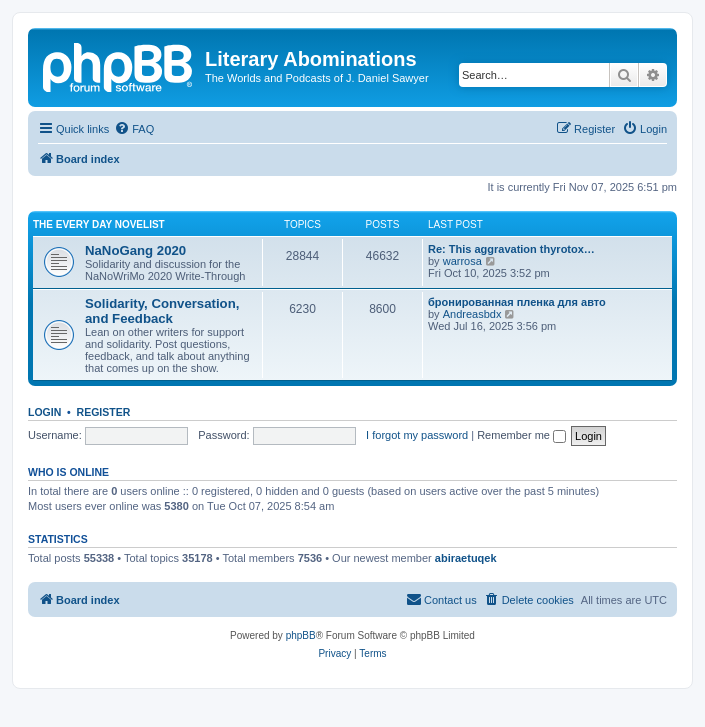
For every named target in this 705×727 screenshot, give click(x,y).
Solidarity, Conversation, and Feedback (162, 311)
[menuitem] (134, 129)
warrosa (462, 261)
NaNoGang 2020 (135, 250)
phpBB (301, 635)
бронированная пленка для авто (517, 302)
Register (104, 412)
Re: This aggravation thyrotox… (511, 249)
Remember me (521, 435)
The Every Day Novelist (99, 224)
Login (44, 412)
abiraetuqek (466, 558)
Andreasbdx (472, 314)
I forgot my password (417, 435)
